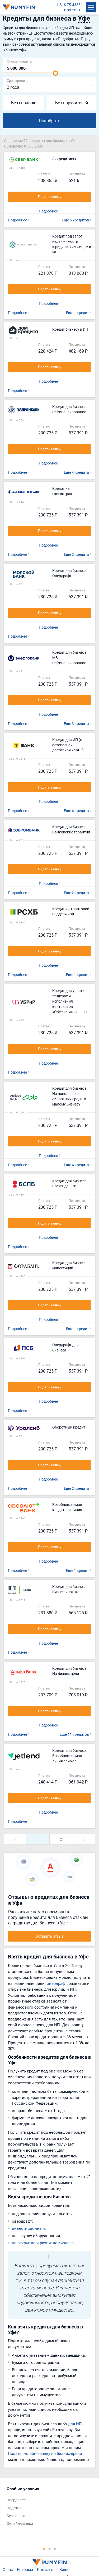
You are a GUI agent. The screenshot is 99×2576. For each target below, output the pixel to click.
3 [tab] (55, 2548)
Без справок (23, 103)
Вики (64, 2569)
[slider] (55, 73)
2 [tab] (49, 2548)
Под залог (15, 2507)
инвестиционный (28, 2228)
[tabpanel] (47, 2507)
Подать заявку (49, 196)
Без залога (16, 2515)
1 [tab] (44, 2548)
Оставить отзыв (49, 1936)
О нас (8, 2569)
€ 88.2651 (72, 9)
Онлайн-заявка (20, 2523)
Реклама (25, 2569)
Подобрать (49, 121)
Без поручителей (71, 103)
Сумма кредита (19, 61)
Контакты (46, 2569)
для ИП (75, 2423)
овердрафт (57, 1983)
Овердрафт (16, 2499)
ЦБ (59, 4)
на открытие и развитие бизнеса (43, 2242)
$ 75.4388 (72, 4)
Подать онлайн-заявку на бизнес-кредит (46, 2453)
